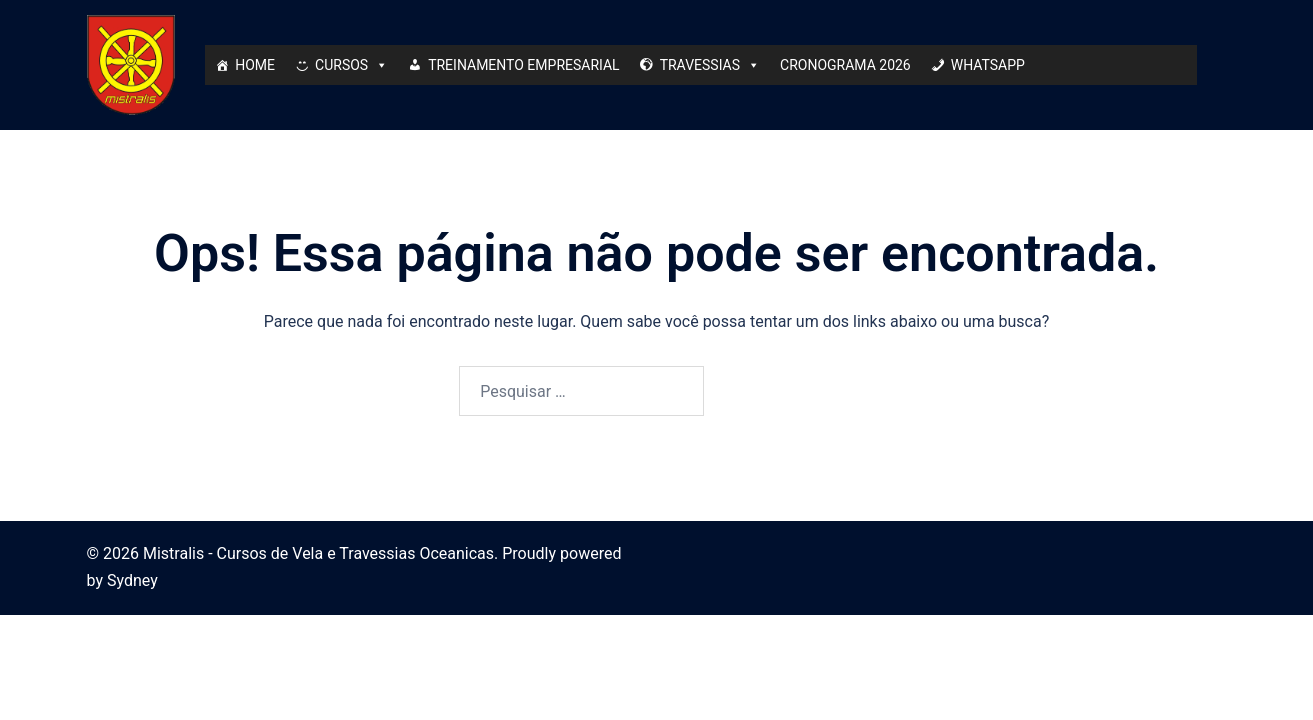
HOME (255, 65)
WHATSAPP (988, 65)
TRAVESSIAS (710, 65)
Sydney (132, 580)
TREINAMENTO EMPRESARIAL (524, 65)
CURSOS (351, 65)
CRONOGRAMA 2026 (845, 65)
